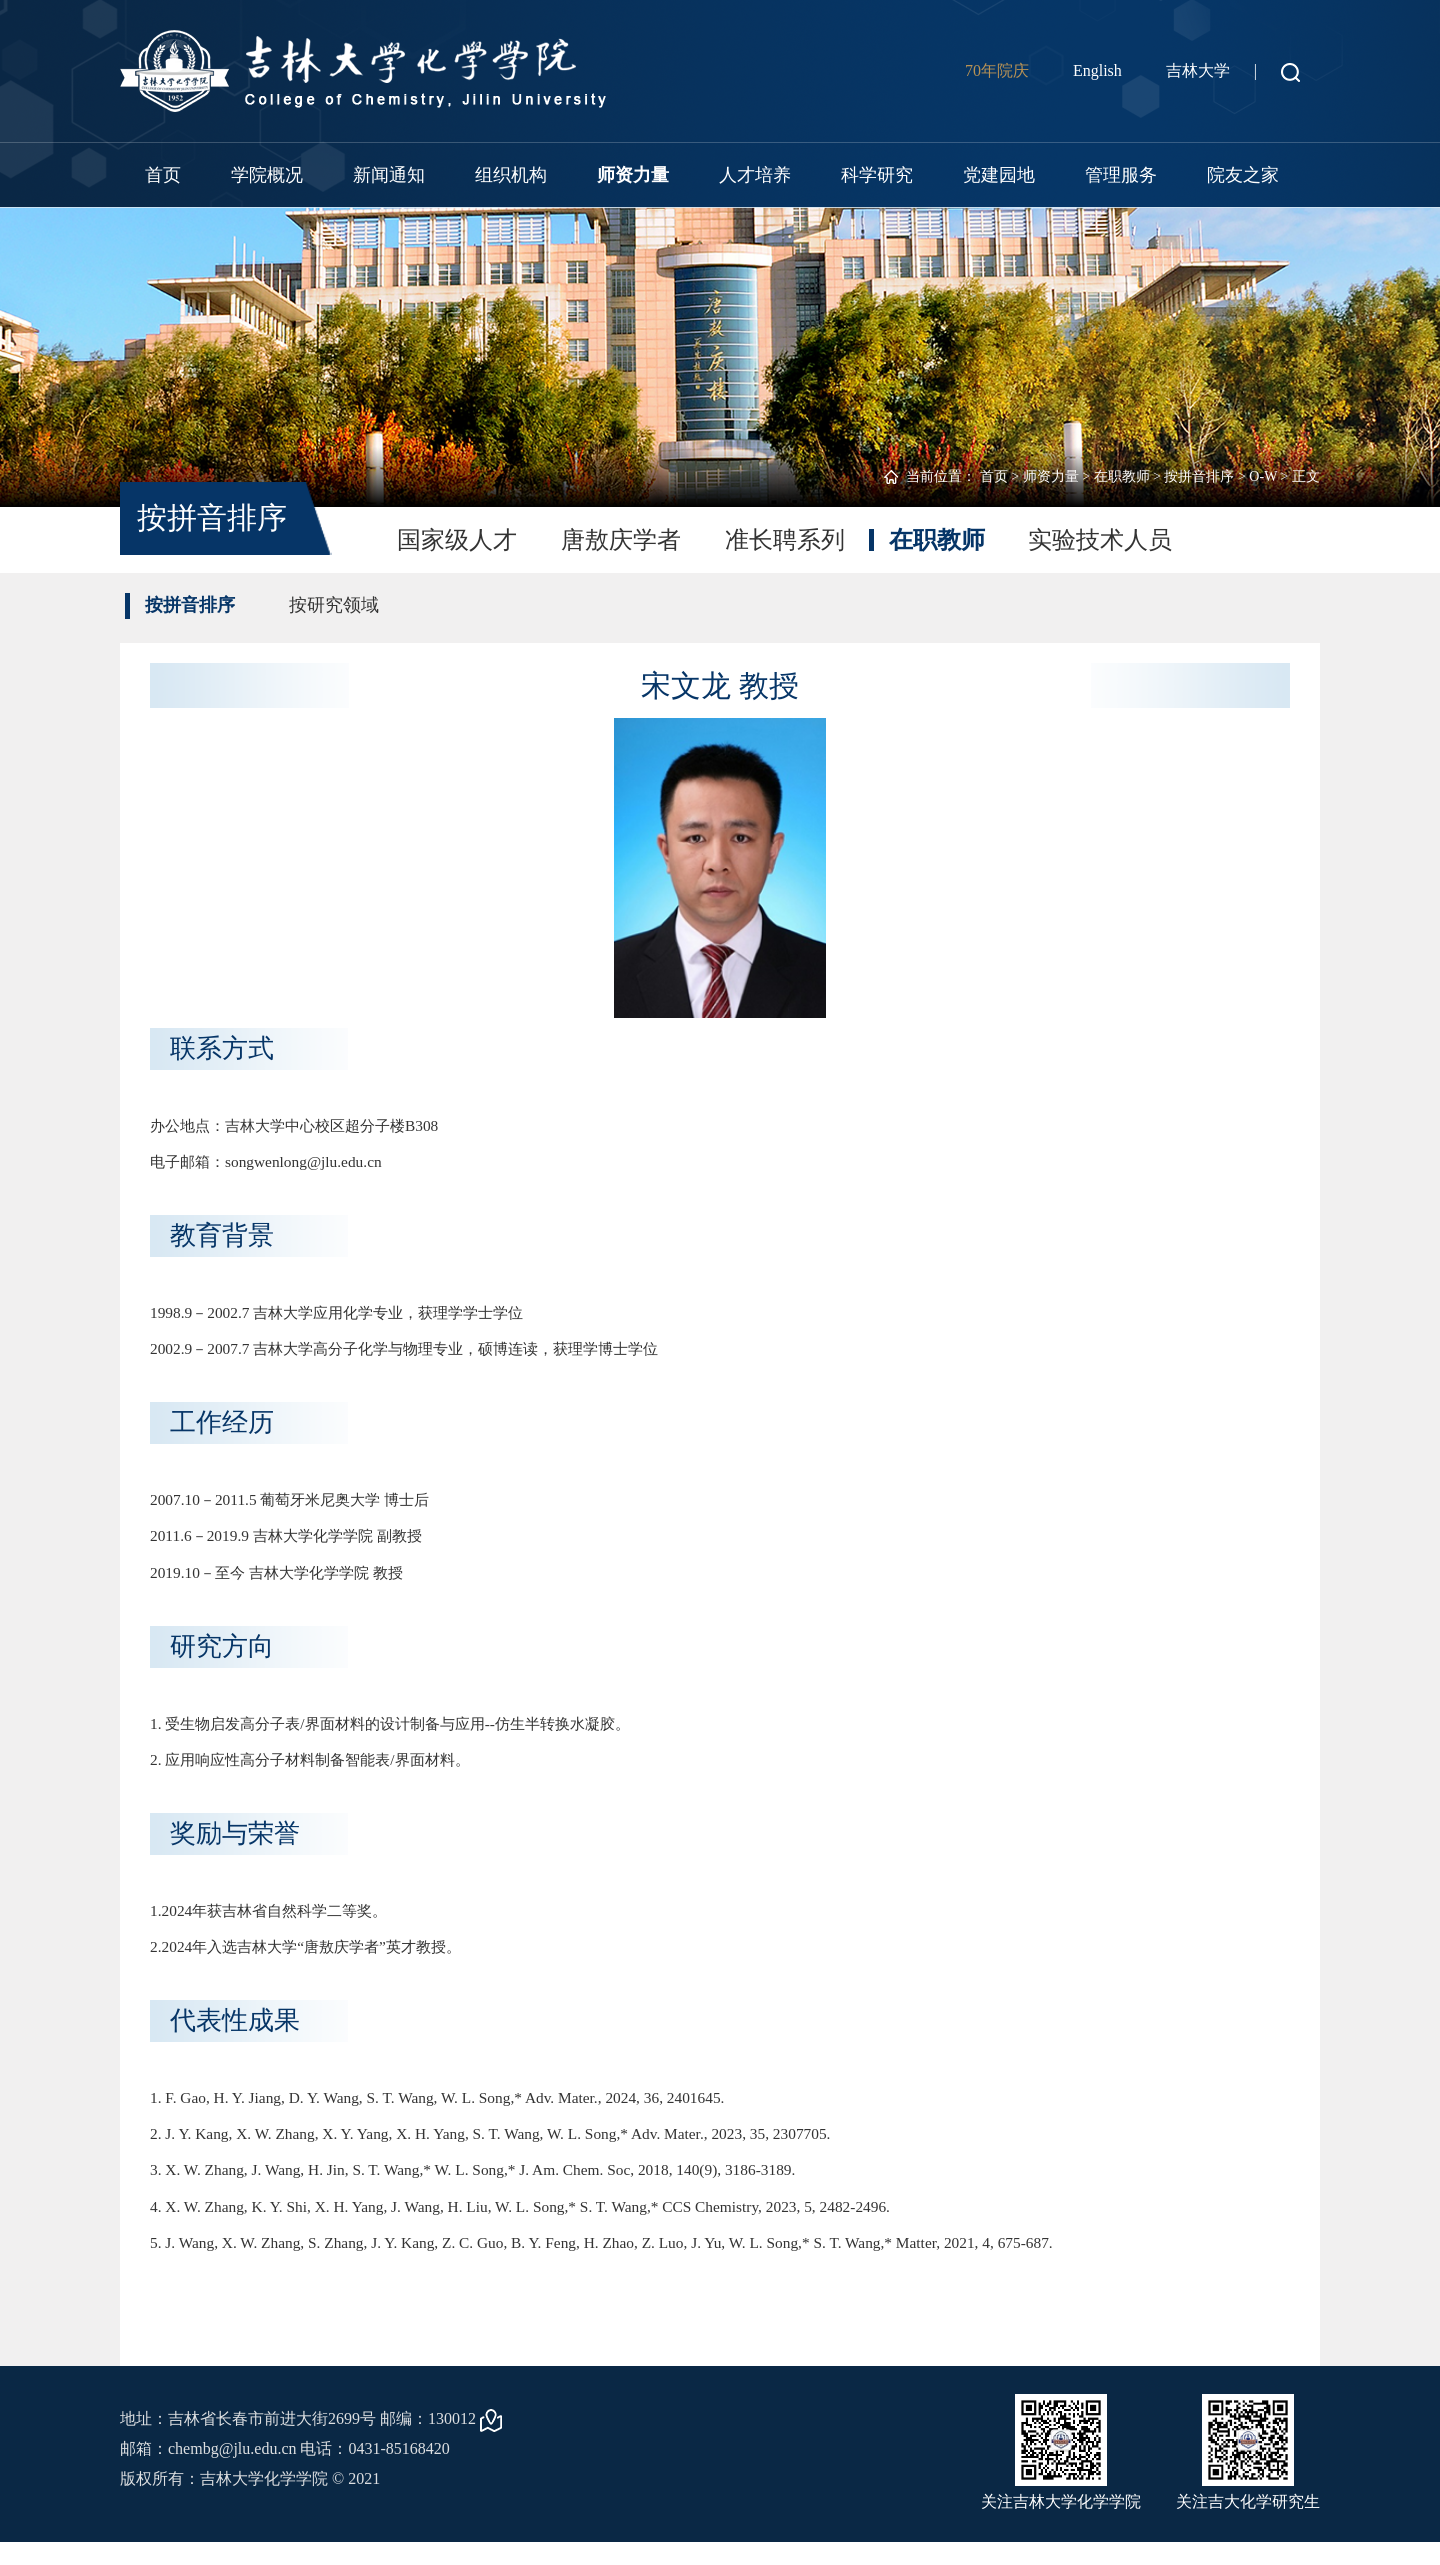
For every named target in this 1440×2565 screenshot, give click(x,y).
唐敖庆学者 (621, 540)
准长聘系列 (785, 540)
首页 (163, 175)
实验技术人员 (1101, 540)
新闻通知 (389, 175)
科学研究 (877, 175)
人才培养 (755, 175)
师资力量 (633, 175)
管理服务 (1121, 175)
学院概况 (267, 175)
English (1097, 70)
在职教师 (1122, 476)
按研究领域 (334, 605)
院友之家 (1243, 175)
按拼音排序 (1199, 476)
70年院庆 (997, 70)
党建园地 (999, 175)
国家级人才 (457, 540)
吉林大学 (1198, 70)
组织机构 (511, 175)
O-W (1263, 476)
